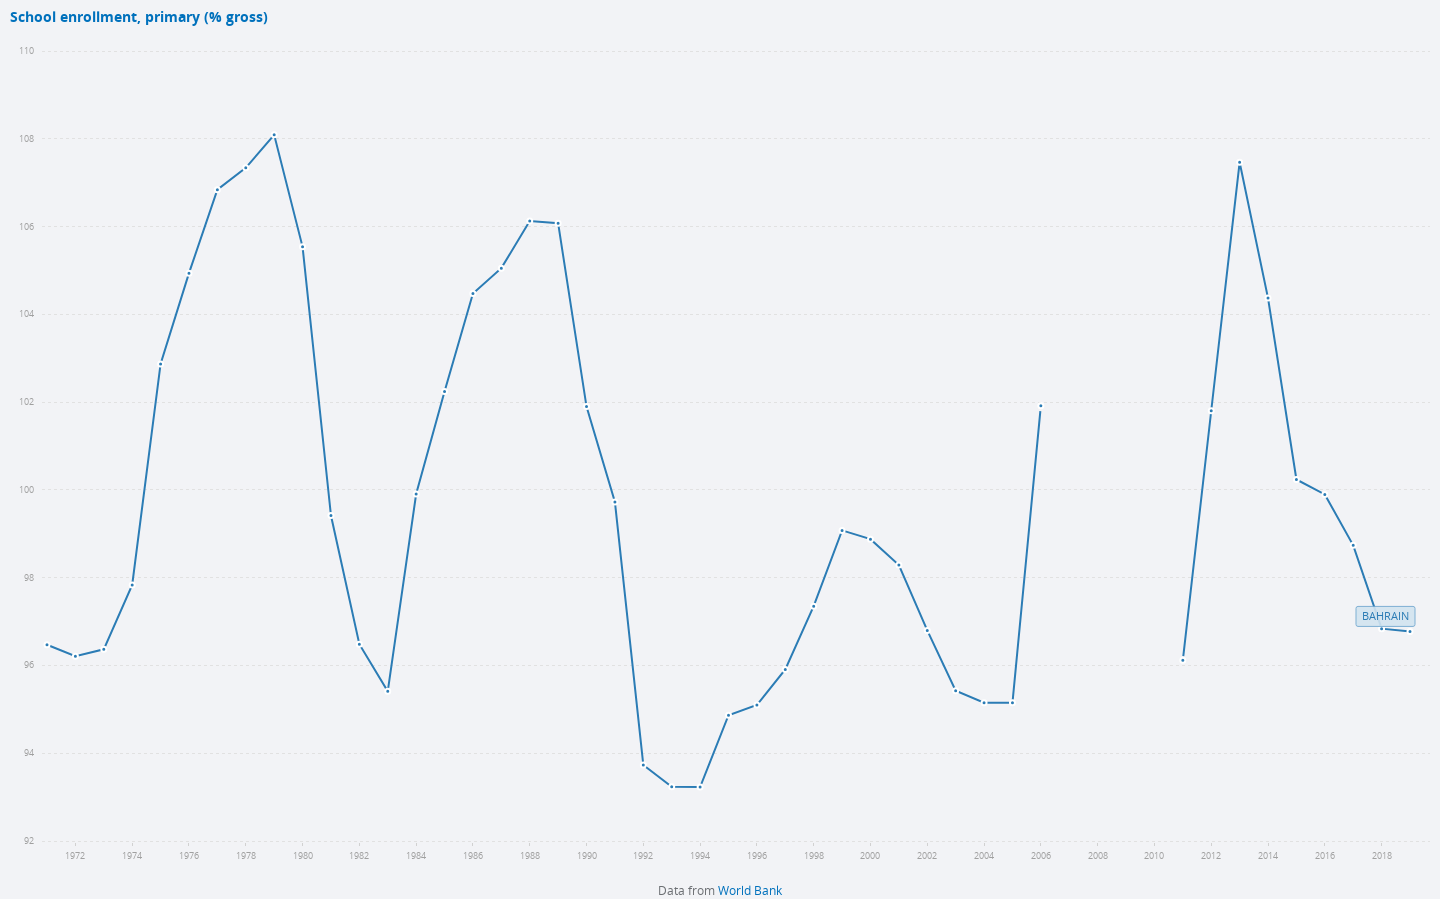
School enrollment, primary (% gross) (139, 17)
